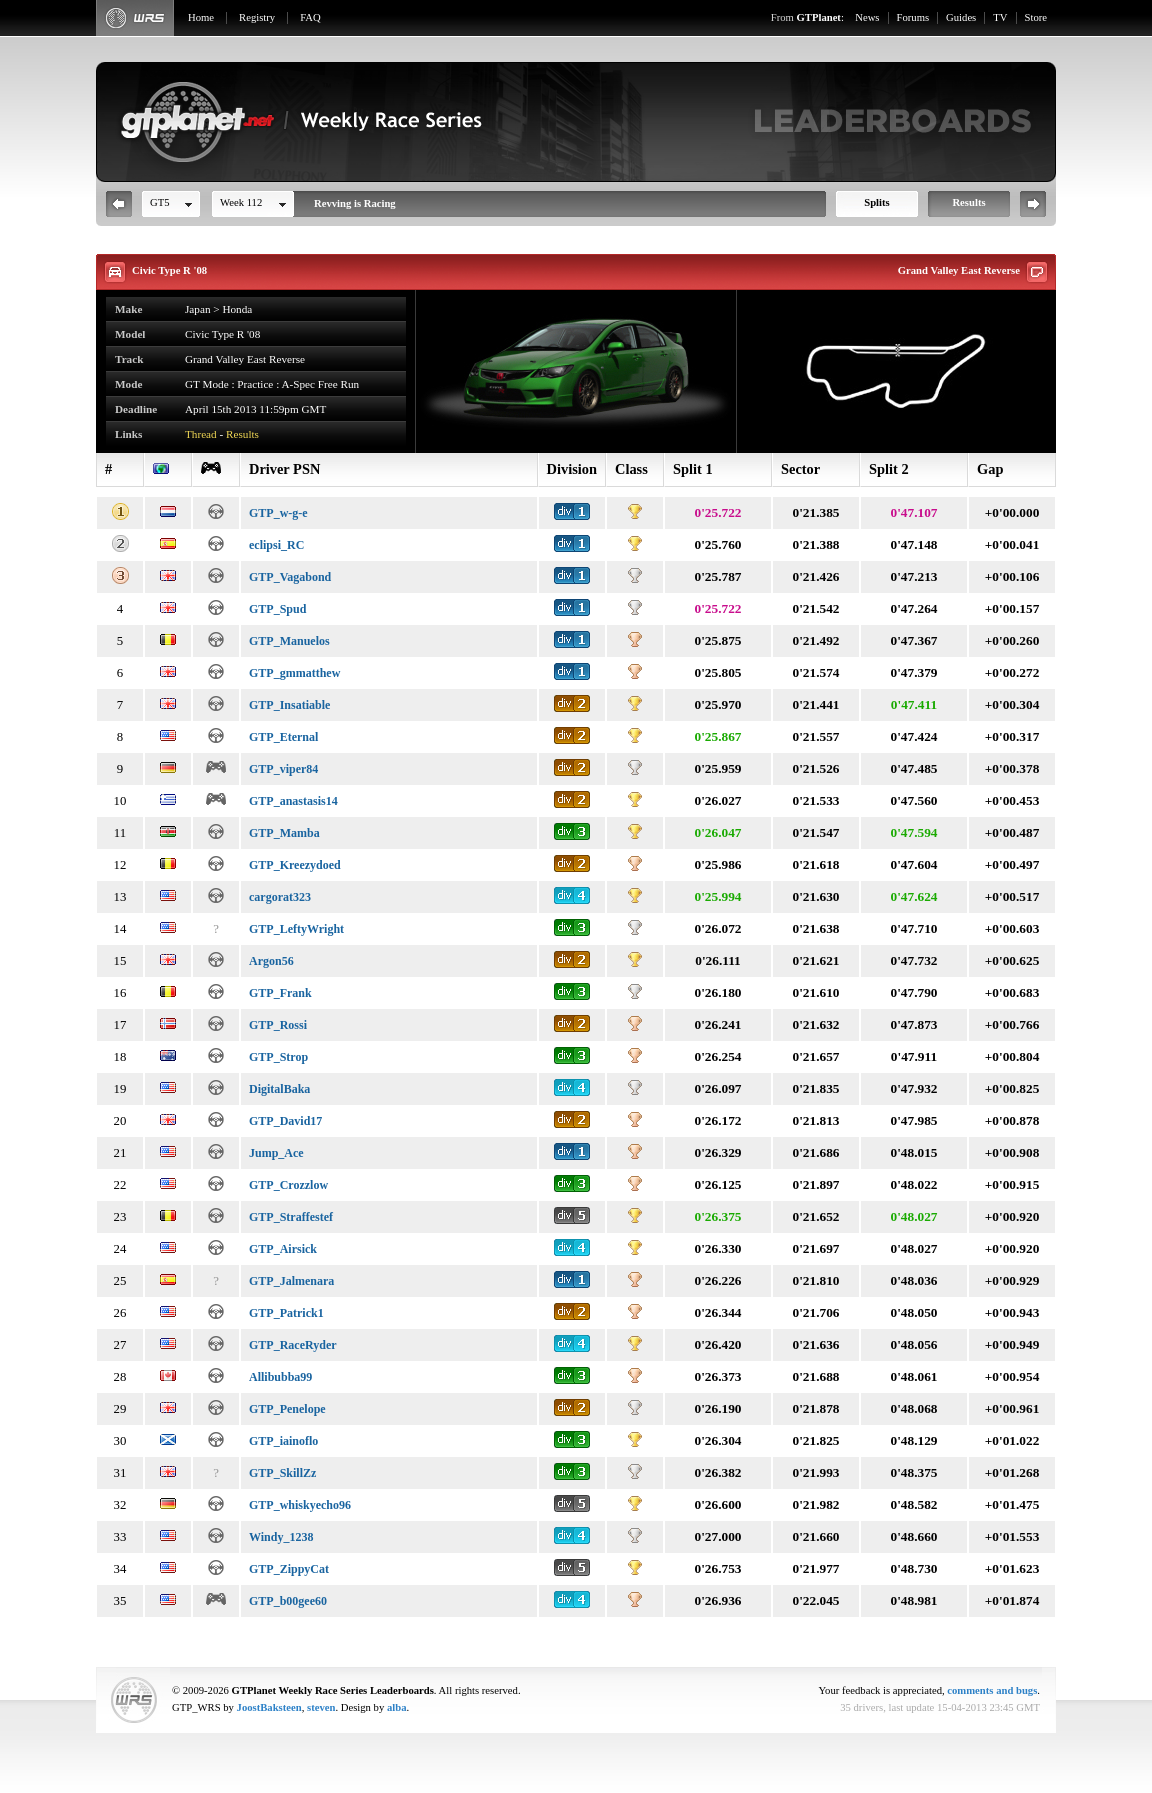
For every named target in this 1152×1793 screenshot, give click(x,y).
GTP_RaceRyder (293, 1345)
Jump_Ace (276, 1153)
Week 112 (241, 202)
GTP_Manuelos (289, 641)
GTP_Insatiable (289, 705)
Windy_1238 (281, 1537)
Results (968, 202)
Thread (201, 434)
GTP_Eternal (283, 737)
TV (1000, 17)
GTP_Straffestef (291, 1217)
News (867, 17)
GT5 (160, 202)
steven (321, 1707)
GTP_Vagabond (290, 577)
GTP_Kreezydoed (295, 865)
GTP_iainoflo (283, 1441)
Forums (913, 17)
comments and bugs (992, 1690)
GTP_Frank (280, 993)
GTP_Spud (277, 609)
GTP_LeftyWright (296, 929)
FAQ (310, 17)
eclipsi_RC (276, 545)
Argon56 (271, 961)
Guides (961, 17)
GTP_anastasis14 (293, 801)
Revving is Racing (355, 203)
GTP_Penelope (287, 1409)
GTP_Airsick (283, 1249)
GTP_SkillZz (282, 1473)
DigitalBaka (279, 1089)
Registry (257, 17)
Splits (876, 202)
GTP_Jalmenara (291, 1281)
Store (1036, 17)
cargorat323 (280, 897)
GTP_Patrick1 (286, 1313)
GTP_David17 (285, 1121)
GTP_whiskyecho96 (300, 1505)
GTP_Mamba (284, 833)
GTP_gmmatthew (294, 673)
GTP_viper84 (283, 769)
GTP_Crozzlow (288, 1185)
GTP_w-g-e (278, 513)
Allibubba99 (280, 1377)
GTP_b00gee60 (288, 1601)
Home (201, 17)
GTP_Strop (278, 1057)
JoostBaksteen (269, 1707)
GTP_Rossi (278, 1025)
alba (397, 1707)
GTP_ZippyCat (289, 1569)
